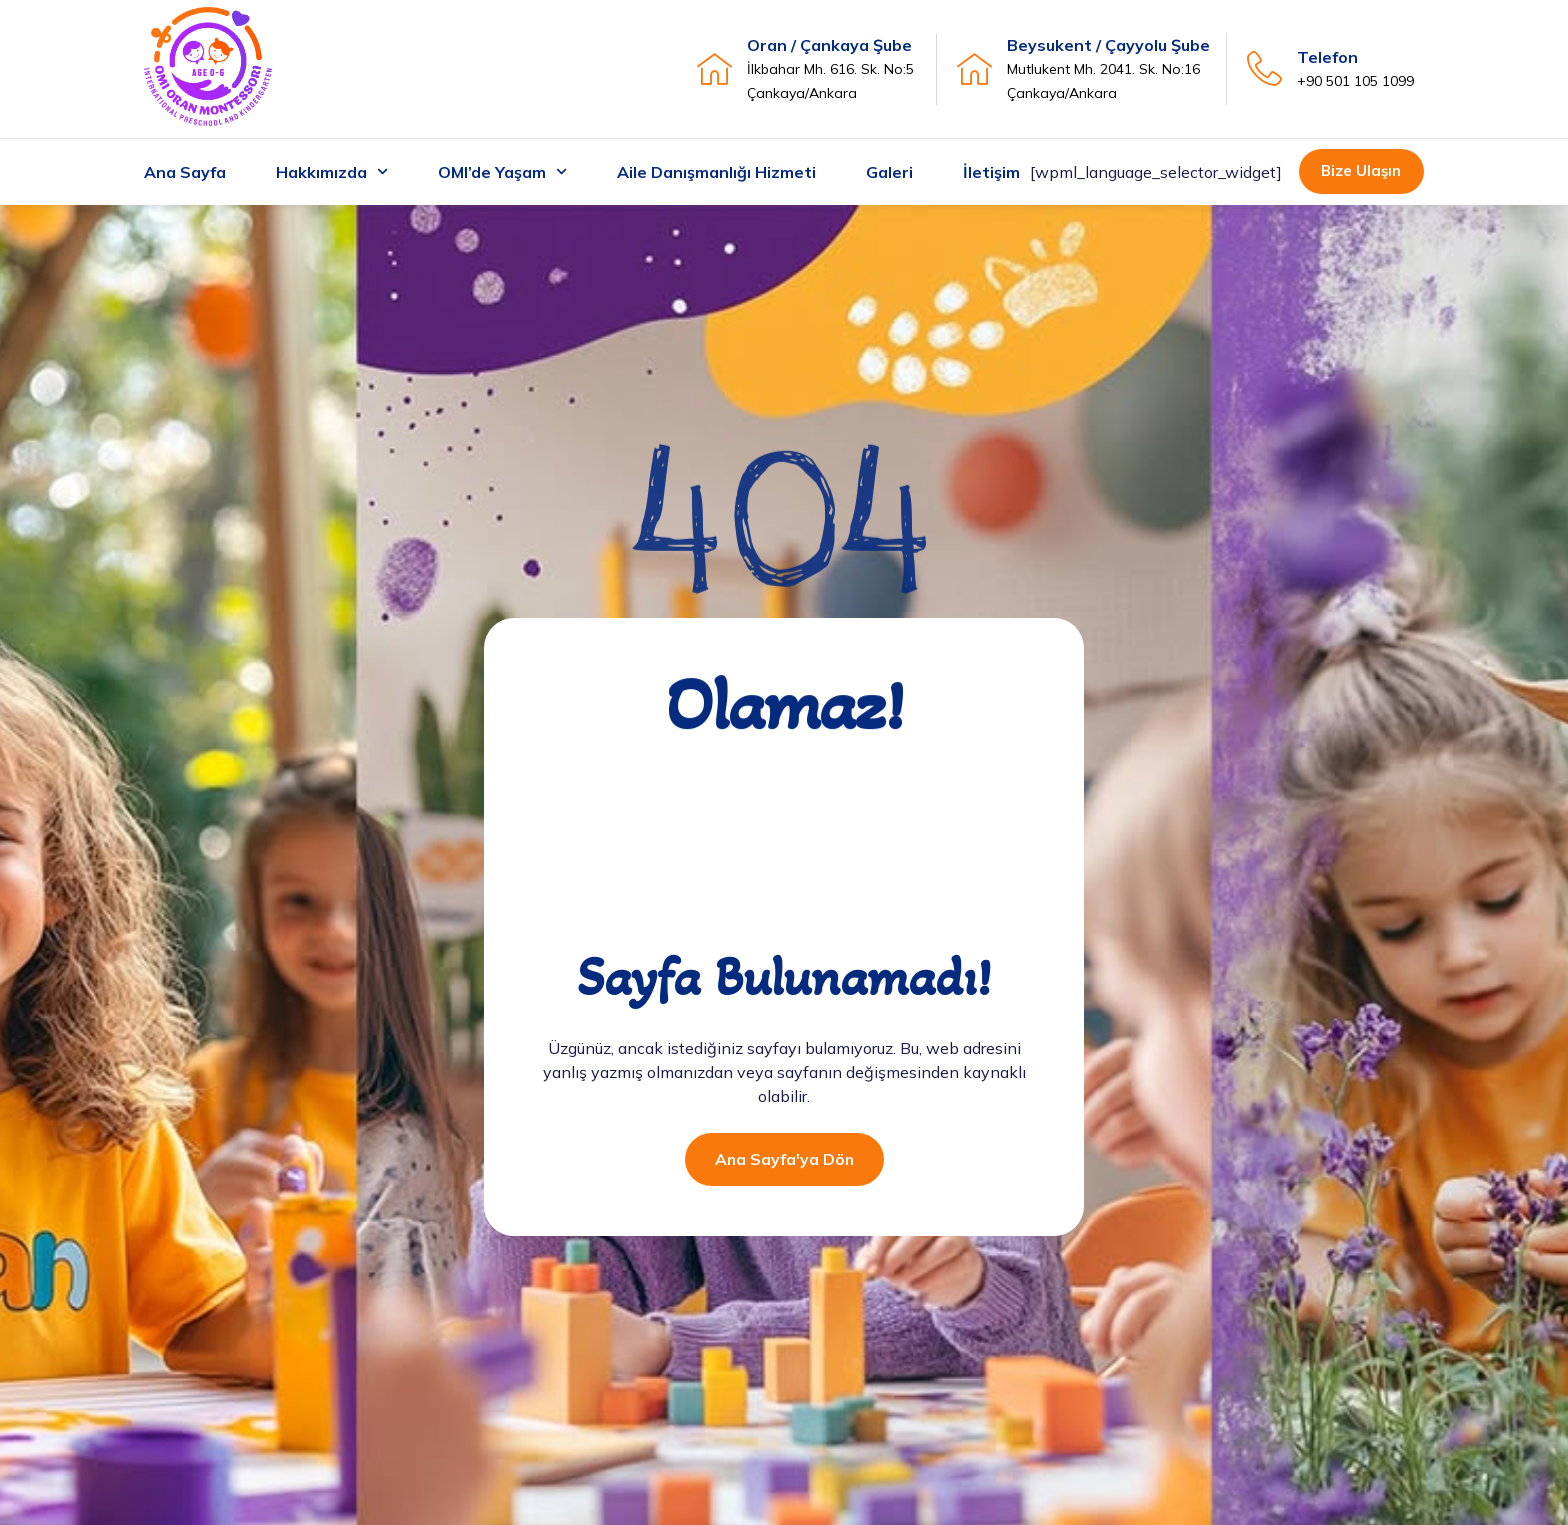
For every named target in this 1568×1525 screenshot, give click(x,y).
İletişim (991, 172)
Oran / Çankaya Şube (829, 45)
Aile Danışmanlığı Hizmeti (716, 172)
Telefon (1327, 57)
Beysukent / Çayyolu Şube (1108, 45)
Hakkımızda (332, 171)
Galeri (889, 172)
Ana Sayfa (185, 172)
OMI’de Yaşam (502, 171)
